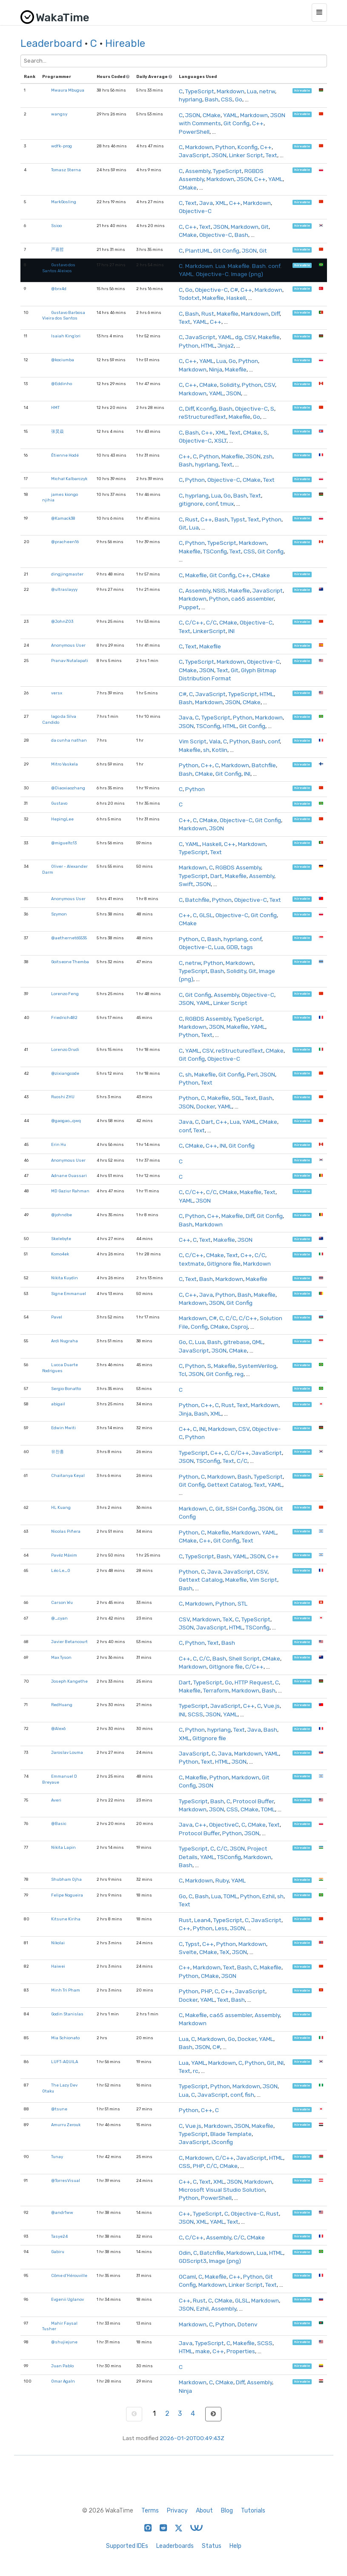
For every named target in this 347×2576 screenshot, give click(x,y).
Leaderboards (175, 2546)
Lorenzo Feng (65, 993)
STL (242, 1603)
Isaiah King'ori (65, 336)
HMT (55, 407)
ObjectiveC (224, 1824)
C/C (211, 622)
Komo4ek (60, 1254)
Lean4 (202, 1920)
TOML (268, 1809)
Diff (275, 313)
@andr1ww (62, 2212)
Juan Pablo (62, 2365)
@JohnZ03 (62, 621)
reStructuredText (202, 416)
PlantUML (198, 250)
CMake (212, 115)
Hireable (125, 43)
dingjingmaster (67, 574)
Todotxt (189, 297)
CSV (249, 337)
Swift (186, 884)
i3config (222, 2142)
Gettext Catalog (229, 1484)
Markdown (230, 91)
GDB (232, 947)
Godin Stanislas (67, 2014)
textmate (191, 1263)
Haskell (236, 297)
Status (211, 2546)
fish (249, 2094)
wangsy (59, 114)
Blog (227, 2510)
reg (239, 1373)
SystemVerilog (257, 1365)
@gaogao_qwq (66, 1120)
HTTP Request (253, 1682)
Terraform (216, 1690)
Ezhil (268, 1896)
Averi (56, 1800)
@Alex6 (58, 1728)
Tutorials (253, 2510)
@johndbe (61, 1214)
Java (206, 202)
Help (235, 2546)
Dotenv (248, 2324)
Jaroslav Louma (67, 1752)
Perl (252, 1074)
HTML (208, 345)
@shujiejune (64, 2342)
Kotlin (219, 749)
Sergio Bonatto (66, 1388)
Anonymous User (68, 645)
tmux (227, 503)
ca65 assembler (252, 598)
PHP (206, 1991)
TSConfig (215, 551)
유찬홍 (57, 1451)
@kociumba (62, 359)
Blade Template (231, 2133)
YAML (230, 115)
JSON (192, 115)
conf (274, 265)
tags (247, 947)
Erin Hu (58, 1144)
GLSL (206, 915)
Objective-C (195, 210)
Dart (216, 875)
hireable (302, 90)
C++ (258, 123)
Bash (211, 99)
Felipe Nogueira (67, 1895)
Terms (150, 2510)
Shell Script (244, 1658)
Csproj (239, 1326)
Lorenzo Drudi (65, 1049)
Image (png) (247, 274)
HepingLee (62, 819)
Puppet (189, 607)
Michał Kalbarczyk (69, 478)
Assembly (197, 170)
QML (257, 1341)
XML (221, 202)
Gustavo (59, 803)
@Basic (58, 1823)
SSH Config (240, 1508)
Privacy (177, 2510)
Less (221, 1928)
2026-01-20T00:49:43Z (192, 2438)
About (204, 2510)
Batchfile (264, 765)
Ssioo (56, 225)
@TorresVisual (65, 2180)
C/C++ (194, 622)
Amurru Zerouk (65, 2124)
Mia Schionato (65, 2037)
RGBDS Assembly (238, 867)
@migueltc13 (64, 842)
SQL (237, 1097)
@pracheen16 (65, 541)
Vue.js (272, 1705)
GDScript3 (192, 2260)
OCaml (187, 2276)
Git (265, 226)
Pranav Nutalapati (69, 660)
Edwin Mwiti (63, 1427)
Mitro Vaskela (64, 764)
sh (206, 749)
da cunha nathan (69, 740)
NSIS (219, 590)
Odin (185, 2252)
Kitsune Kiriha (65, 1919)
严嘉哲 (57, 249)
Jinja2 (226, 345)
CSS (226, 99)
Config (199, 1326)
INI (231, 630)
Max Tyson (61, 1657)
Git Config (236, 123)
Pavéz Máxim (64, 1555)
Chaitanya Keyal (68, 1475)
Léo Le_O (60, 1570)
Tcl (182, 1373)
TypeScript (199, 91)
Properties (241, 2351)
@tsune (59, 2109)
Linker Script (246, 155)
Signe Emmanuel (68, 1293)
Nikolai (58, 1942)
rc (195, 2070)
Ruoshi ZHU (63, 1096)
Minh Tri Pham (65, 1990)
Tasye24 (59, 2236)
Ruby (222, 1880)
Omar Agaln (63, 2381)
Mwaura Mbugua (67, 90)
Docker (205, 1106)
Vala (215, 741)
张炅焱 (57, 431)
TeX (227, 1619)
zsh (267, 456)
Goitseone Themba (70, 961)
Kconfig (248, 147)
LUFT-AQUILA (64, 2061)
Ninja (215, 369)
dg (238, 337)
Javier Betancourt (69, 1641)
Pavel (56, 1317)
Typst (238, 519)
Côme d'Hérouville (69, 2275)
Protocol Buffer (253, 1801)
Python (225, 147)
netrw (267, 91)
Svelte (188, 1952)
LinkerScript (209, 630)
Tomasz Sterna (66, 169)
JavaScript (194, 155)
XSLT (220, 440)
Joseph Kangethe (69, 1681)
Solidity (229, 384)
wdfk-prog (61, 146)
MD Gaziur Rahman (70, 1191)
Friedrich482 (64, 1017)
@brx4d (58, 288)
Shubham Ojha (66, 1879)
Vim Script (192, 741)
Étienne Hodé (65, 455)
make (202, 2351)
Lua (252, 91)
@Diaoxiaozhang (68, 788)
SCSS (195, 1714)
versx (56, 693)
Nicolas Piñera (65, 1531)
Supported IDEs (127, 2546)
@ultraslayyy (64, 589)
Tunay (57, 2156)
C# (234, 289)
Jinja (185, 1413)
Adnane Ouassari (69, 1175)
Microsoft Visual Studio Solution (222, 2189)
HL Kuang (61, 1507)
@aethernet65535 (69, 937)
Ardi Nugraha (64, 1340)
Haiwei (58, 1966)
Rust (207, 313)
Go (238, 99)
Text (271, 155)
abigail (58, 1404)
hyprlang (190, 99)
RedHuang (61, 1704)
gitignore (191, 503)
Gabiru (57, 2251)
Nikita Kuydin (64, 1277)
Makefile (238, 265)
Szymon (59, 914)
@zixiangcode (65, 1073)
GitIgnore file (224, 1263)
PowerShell (194, 131)
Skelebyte (61, 1238)
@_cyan (59, 1618)
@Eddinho (61, 383)
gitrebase (236, 1341)
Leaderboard (51, 43)
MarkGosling (63, 201)
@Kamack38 (63, 518)
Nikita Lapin (63, 1847)
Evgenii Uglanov (67, 2299)
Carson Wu (62, 1602)
